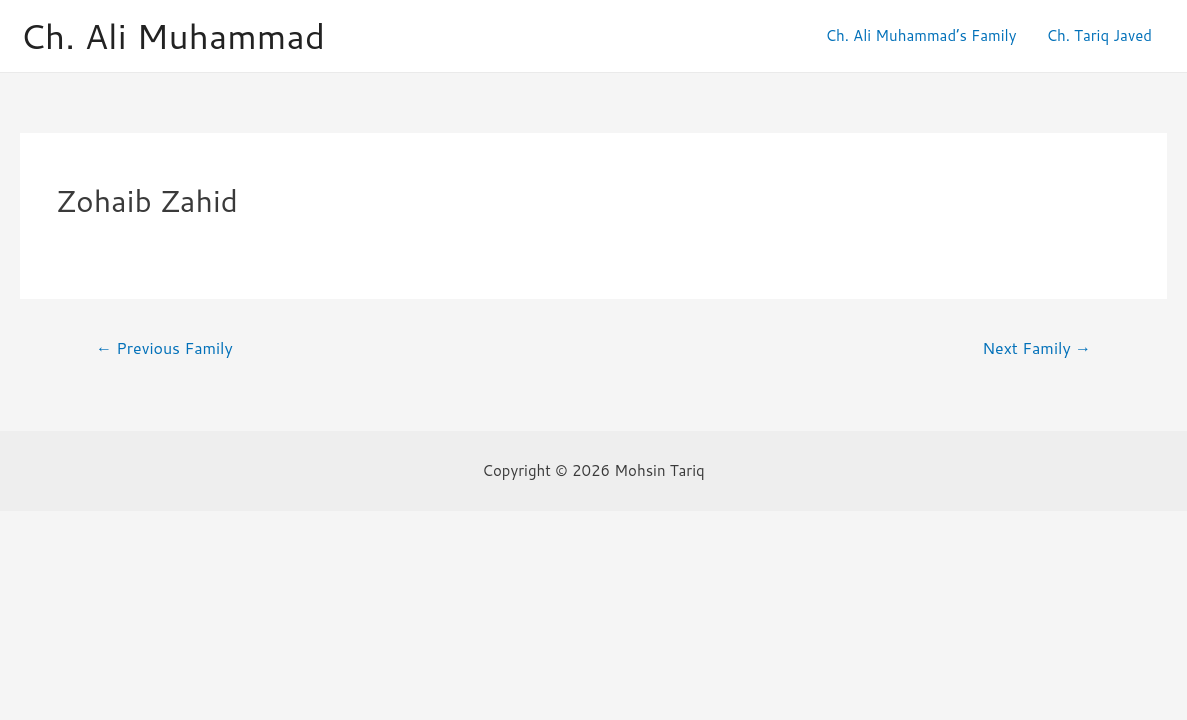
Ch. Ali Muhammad (172, 35)
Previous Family (164, 348)
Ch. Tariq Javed (1099, 35)
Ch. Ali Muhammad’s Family (920, 35)
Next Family (1036, 348)
